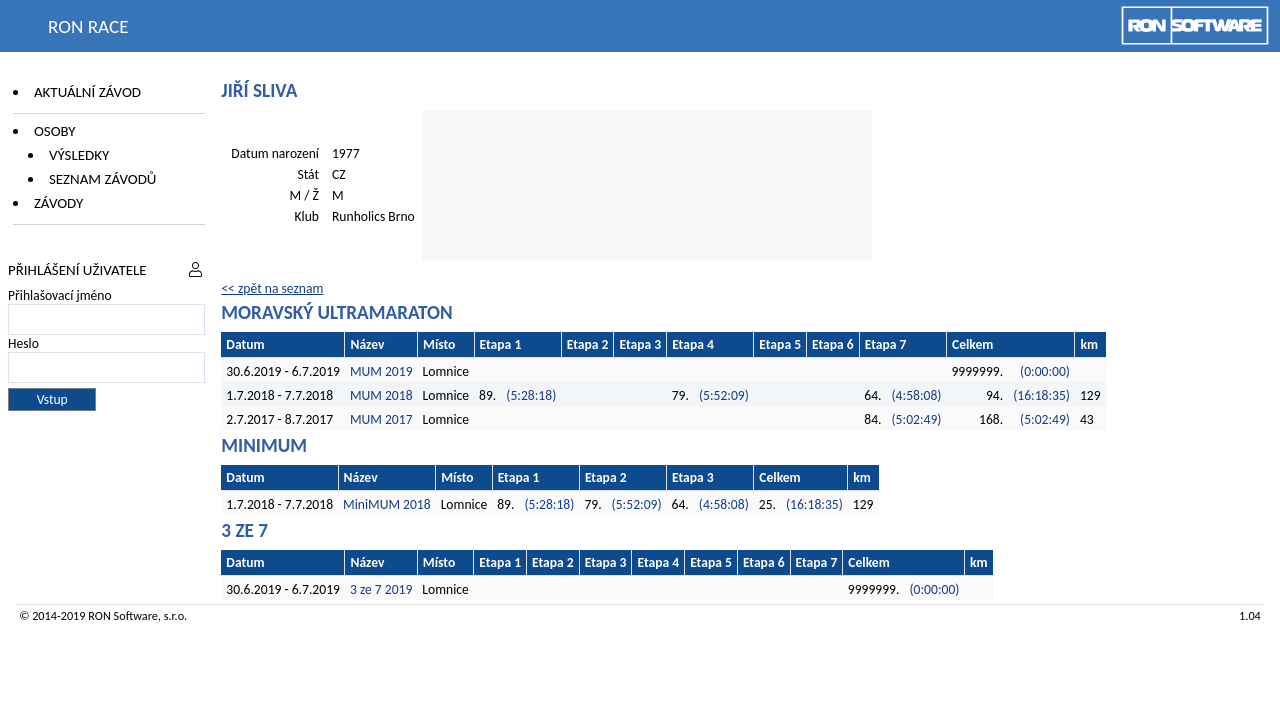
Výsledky (79, 155)
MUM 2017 (381, 419)
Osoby (55, 131)
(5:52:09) (724, 395)
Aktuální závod (87, 92)
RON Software (123, 615)
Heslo (23, 343)
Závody (58, 203)
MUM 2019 (381, 371)
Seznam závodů (102, 179)
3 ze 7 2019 (381, 589)
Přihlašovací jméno (60, 295)
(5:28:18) (531, 395)
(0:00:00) (1045, 371)
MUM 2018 (381, 395)
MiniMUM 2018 (387, 504)
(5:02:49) (916, 419)
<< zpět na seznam (272, 288)
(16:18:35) (1041, 395)
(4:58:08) (916, 395)
